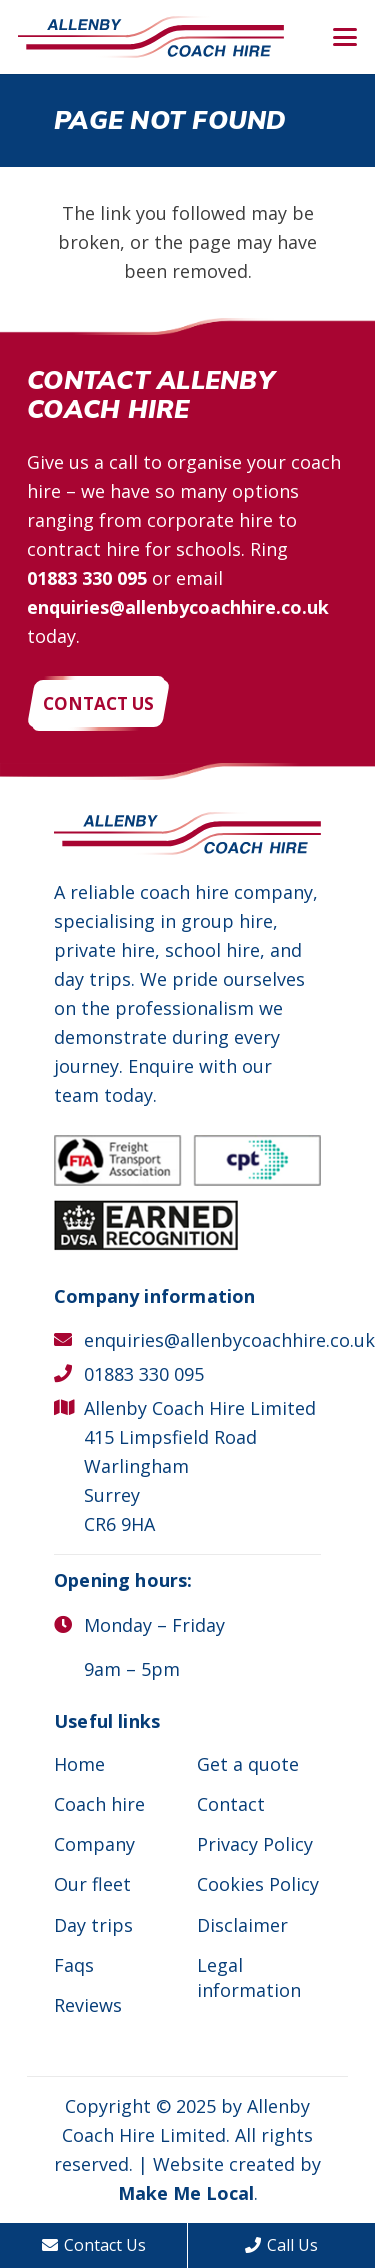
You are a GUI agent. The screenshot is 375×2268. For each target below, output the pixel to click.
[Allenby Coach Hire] (151, 37)
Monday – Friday (154, 1625)
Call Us (281, 2245)
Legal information (249, 1977)
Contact (231, 1804)
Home (79, 1764)
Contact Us (94, 2245)
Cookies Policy (258, 1884)
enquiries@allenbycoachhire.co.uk (178, 607)
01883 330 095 (87, 578)
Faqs (74, 1965)
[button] (345, 37)
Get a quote (248, 1764)
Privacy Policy (255, 1844)
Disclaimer (242, 1925)
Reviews (88, 2005)
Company (94, 1844)
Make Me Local (186, 2193)
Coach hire (99, 1804)
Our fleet (92, 1884)
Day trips (93, 1925)
